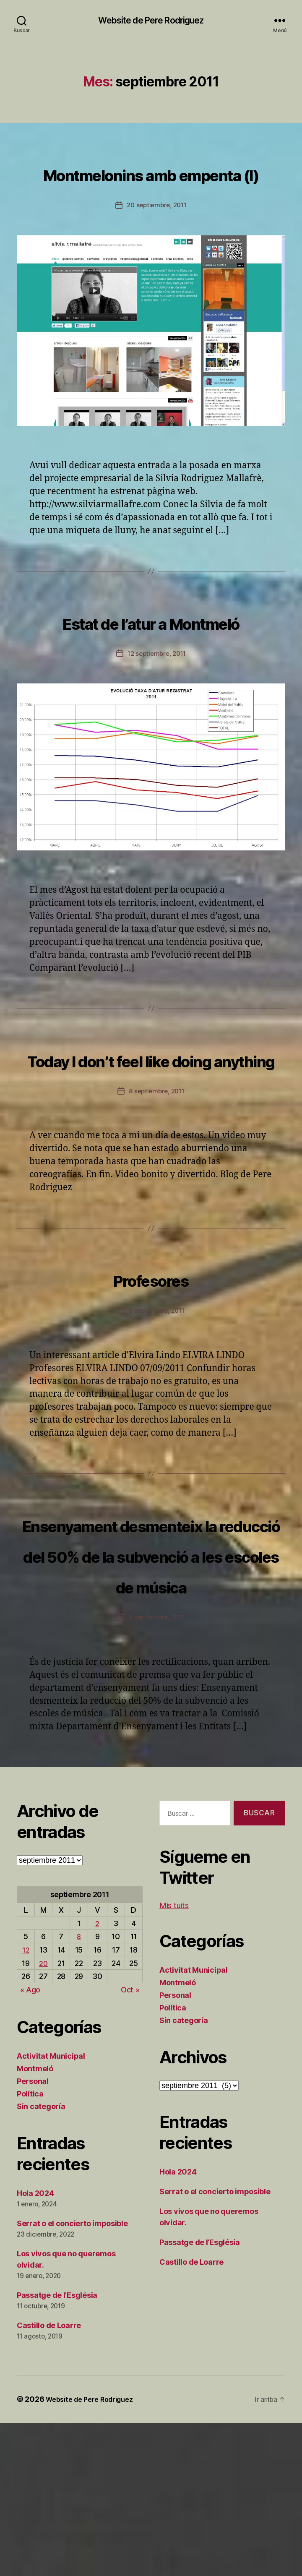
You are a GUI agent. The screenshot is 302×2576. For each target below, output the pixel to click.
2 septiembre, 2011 (157, 1770)
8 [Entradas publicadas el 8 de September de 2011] (79, 2089)
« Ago (30, 2142)
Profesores (150, 1369)
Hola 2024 (35, 2346)
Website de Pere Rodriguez (151, 21)
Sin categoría (41, 2259)
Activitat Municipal (51, 2209)
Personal (33, 2234)
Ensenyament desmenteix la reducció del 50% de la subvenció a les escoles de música (150, 1675)
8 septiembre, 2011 (157, 1183)
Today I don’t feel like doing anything (151, 1134)
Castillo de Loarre (49, 2478)
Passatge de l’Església (57, 2448)
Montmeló (35, 2221)
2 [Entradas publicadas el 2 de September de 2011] (98, 2076)
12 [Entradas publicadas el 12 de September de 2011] (25, 2103)
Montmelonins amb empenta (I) (151, 187)
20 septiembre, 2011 (157, 236)
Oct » (130, 2142)
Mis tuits (174, 2058)
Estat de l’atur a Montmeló (151, 666)
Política (30, 2246)
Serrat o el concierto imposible (72, 2376)
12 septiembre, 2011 (156, 715)
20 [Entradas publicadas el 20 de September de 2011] (43, 2116)
